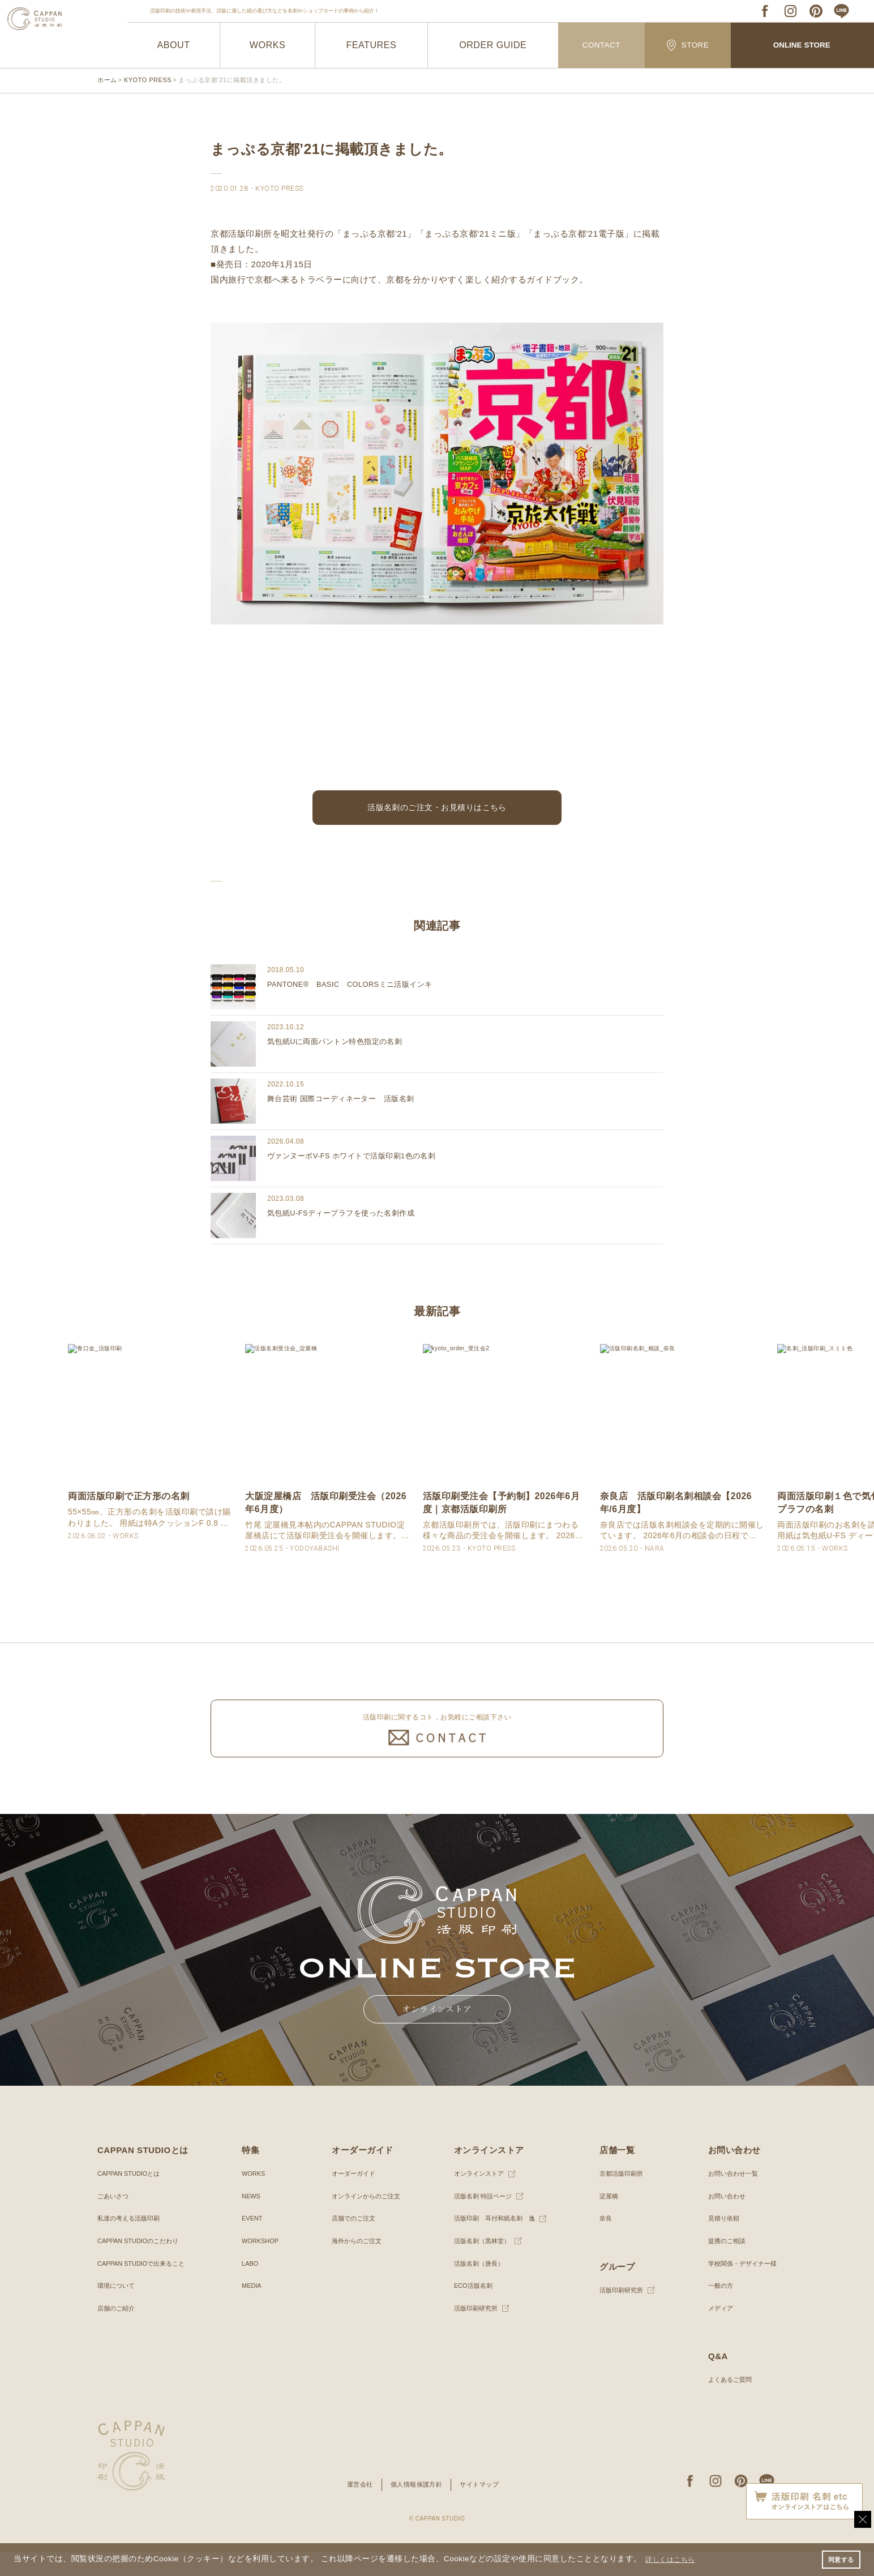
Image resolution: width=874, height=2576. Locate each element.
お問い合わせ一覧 (729, 2198)
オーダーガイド (351, 2198)
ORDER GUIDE (492, 45)
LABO (249, 2287)
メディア (715, 2332)
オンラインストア (476, 2198)
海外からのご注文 (355, 2265)
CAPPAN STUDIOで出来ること (145, 2287)
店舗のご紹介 (117, 2332)
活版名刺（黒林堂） (480, 2265)
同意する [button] (839, 2558)
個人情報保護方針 (416, 2509)
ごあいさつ (114, 2220)
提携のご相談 (722, 2265)
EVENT (251, 2242)
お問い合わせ (722, 2220)
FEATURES (371, 45)
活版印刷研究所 (473, 2332)
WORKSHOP (260, 2265)
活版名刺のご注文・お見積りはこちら (437, 810)
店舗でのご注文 (351, 2242)
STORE (687, 45)
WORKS (267, 45)
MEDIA (251, 2310)
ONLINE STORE (801, 45)
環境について (117, 2310)
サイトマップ (483, 2509)
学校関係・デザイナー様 (739, 2287)
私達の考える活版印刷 (131, 2242)
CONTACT (601, 45)
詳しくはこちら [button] (675, 2558)
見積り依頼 (719, 2242)
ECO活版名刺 (470, 2310)
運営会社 (356, 2509)
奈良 (603, 2242)
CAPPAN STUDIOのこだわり (141, 2265)
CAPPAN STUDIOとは (131, 2198)
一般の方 (715, 2310)
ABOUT (173, 45)
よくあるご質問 (725, 2404)
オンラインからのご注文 (365, 2220)
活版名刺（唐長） (476, 2287)
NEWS (250, 2220)
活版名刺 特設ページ (480, 2220)
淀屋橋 (606, 2220)
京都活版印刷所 (620, 2198)
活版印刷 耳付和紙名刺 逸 (493, 2242)
